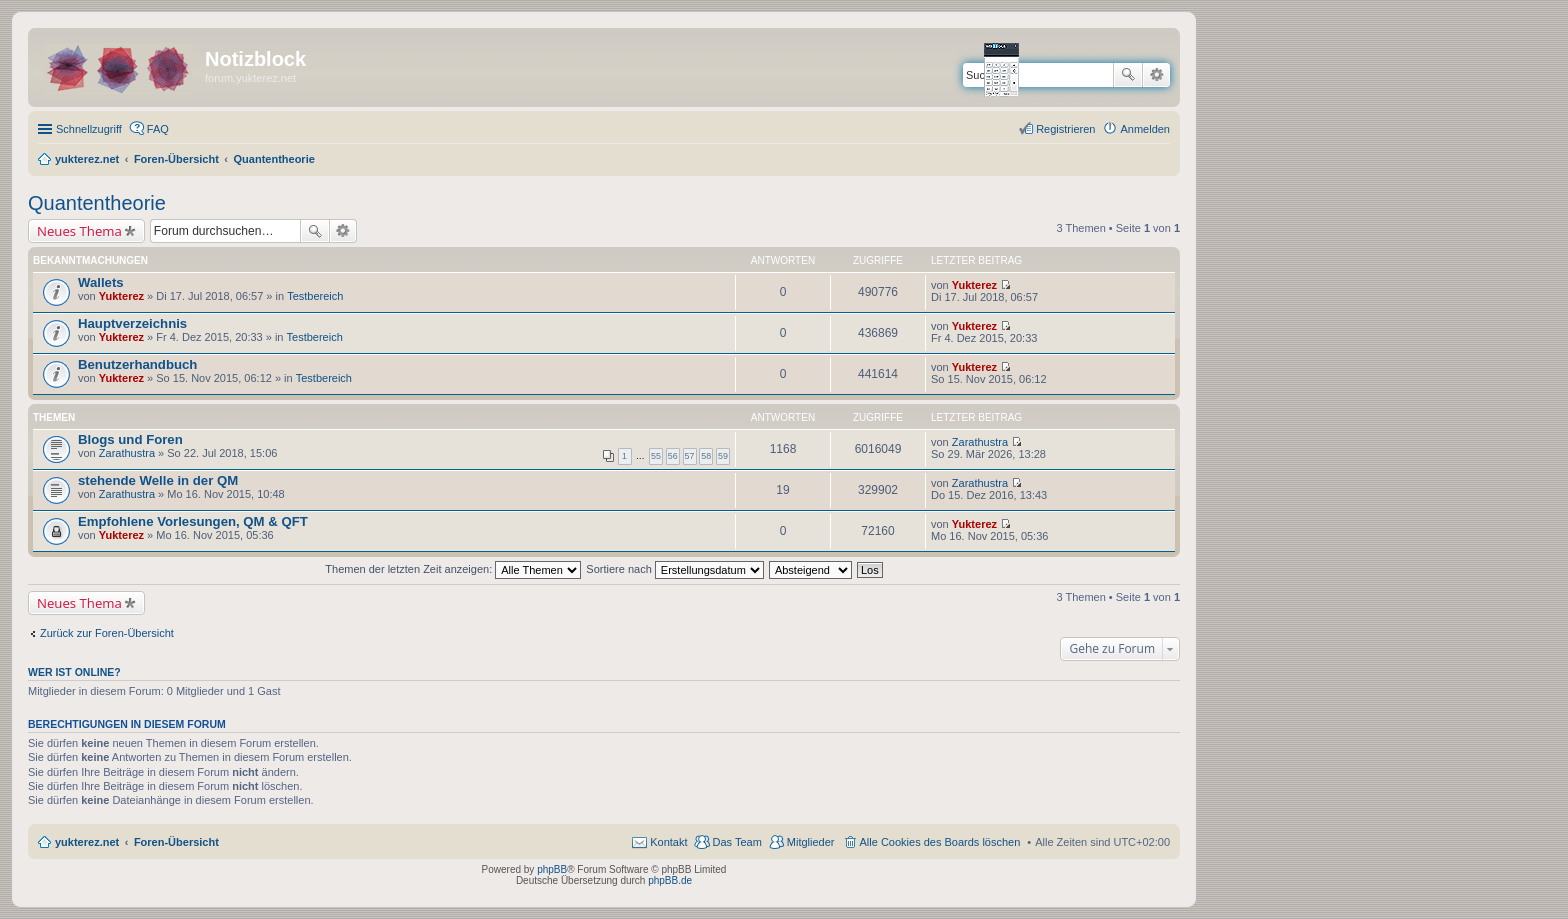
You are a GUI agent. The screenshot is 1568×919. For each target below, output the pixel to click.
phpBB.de (670, 880)
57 (690, 456)
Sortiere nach (674, 569)
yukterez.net (87, 842)
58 (706, 456)
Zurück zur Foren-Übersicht (107, 633)
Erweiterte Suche (1156, 75)
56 (673, 456)
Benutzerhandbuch (137, 364)
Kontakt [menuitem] (668, 842)
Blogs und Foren (130, 439)
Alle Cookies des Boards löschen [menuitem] (940, 842)
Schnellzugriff (89, 129)
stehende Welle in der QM (158, 480)
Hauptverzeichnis (132, 323)
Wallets (101, 282)
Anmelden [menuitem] (1145, 129)
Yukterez (121, 296)
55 (656, 456)
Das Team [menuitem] (736, 842)
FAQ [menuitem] (158, 129)
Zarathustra (127, 453)
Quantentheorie (97, 203)
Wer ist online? (74, 672)
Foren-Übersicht (176, 842)
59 (723, 456)
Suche (1128, 75)
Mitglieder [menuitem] (811, 842)
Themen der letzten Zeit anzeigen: (453, 569)
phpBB (552, 869)
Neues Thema (79, 231)
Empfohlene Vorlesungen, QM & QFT (193, 521)
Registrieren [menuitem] (1065, 129)
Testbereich (315, 296)
